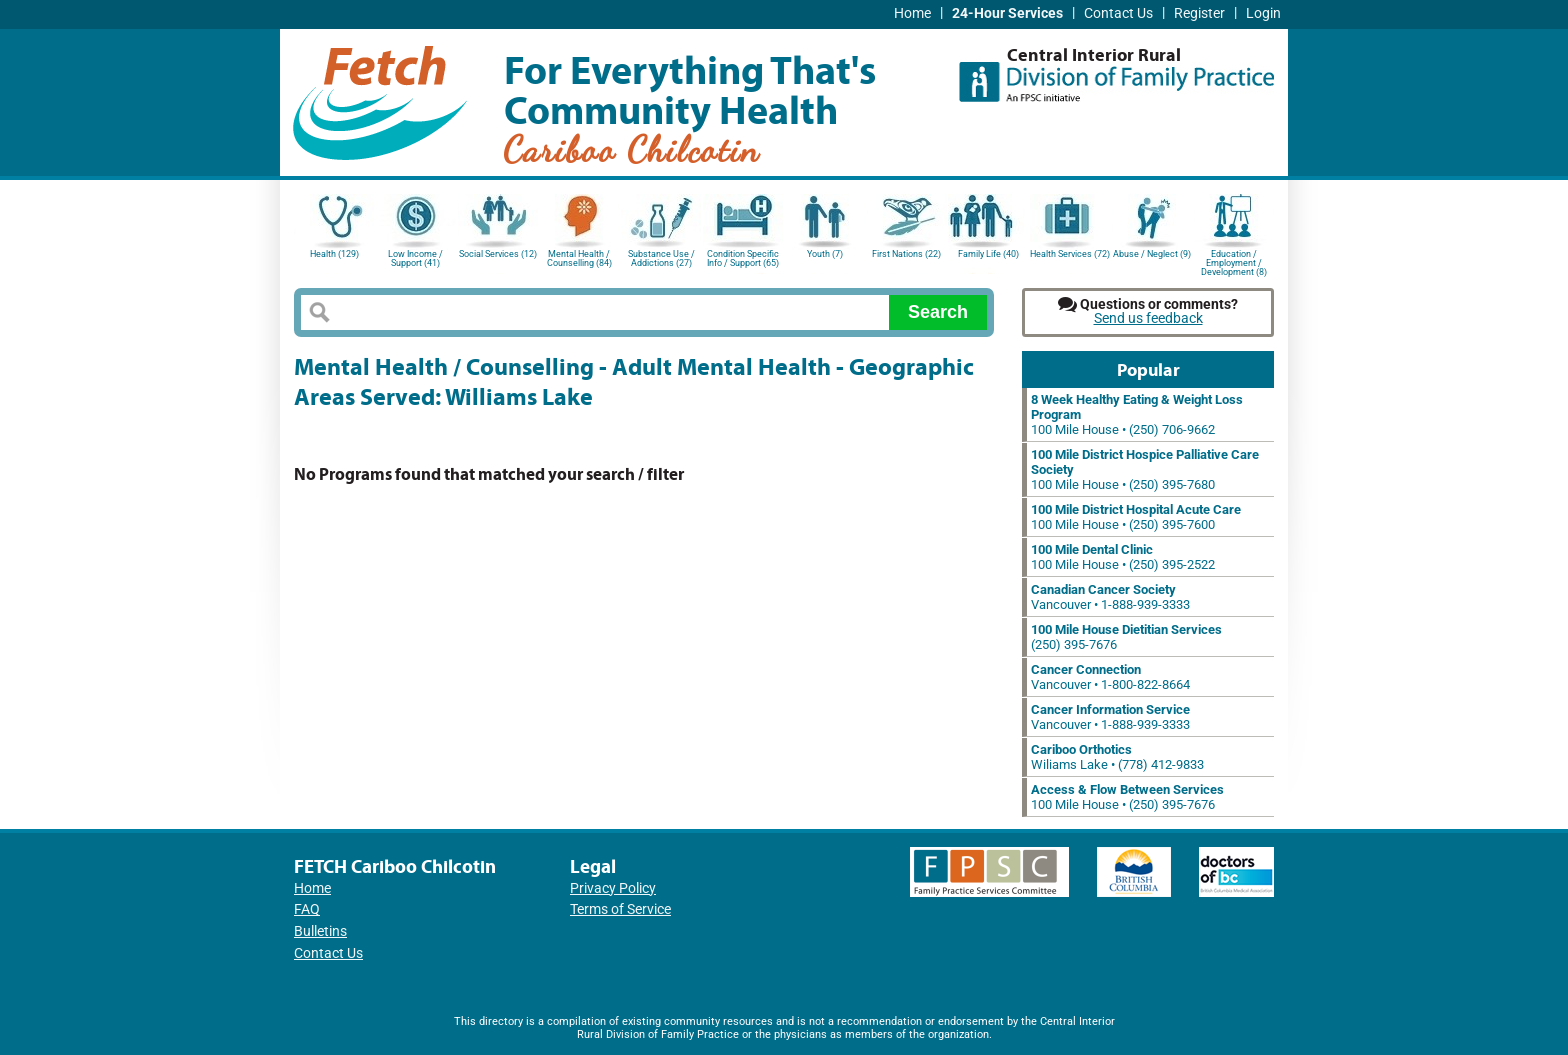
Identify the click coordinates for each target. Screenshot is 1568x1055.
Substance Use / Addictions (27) (661, 258)
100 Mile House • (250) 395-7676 (1127, 797)
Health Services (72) (1070, 254)
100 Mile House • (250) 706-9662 (1137, 414)
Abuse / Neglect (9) (1152, 254)
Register (1199, 13)
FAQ (307, 909)
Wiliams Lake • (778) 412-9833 (1117, 757)
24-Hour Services (1007, 13)
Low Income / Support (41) (415, 258)
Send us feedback (1148, 318)
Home (912, 13)
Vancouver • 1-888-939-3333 (1110, 597)
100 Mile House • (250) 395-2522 (1123, 557)
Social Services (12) (498, 254)
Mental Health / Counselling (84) (579, 258)
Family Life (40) (988, 254)
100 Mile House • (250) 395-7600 (1136, 517)
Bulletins (320, 931)
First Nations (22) (906, 254)
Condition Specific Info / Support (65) (743, 258)
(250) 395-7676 (1126, 637)
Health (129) (334, 254)
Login (1263, 13)
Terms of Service (620, 909)
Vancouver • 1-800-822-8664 (1110, 677)
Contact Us (1118, 13)
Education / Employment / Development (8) (1234, 261)
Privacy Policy (613, 888)
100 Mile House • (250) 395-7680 (1145, 469)
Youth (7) (825, 254)
